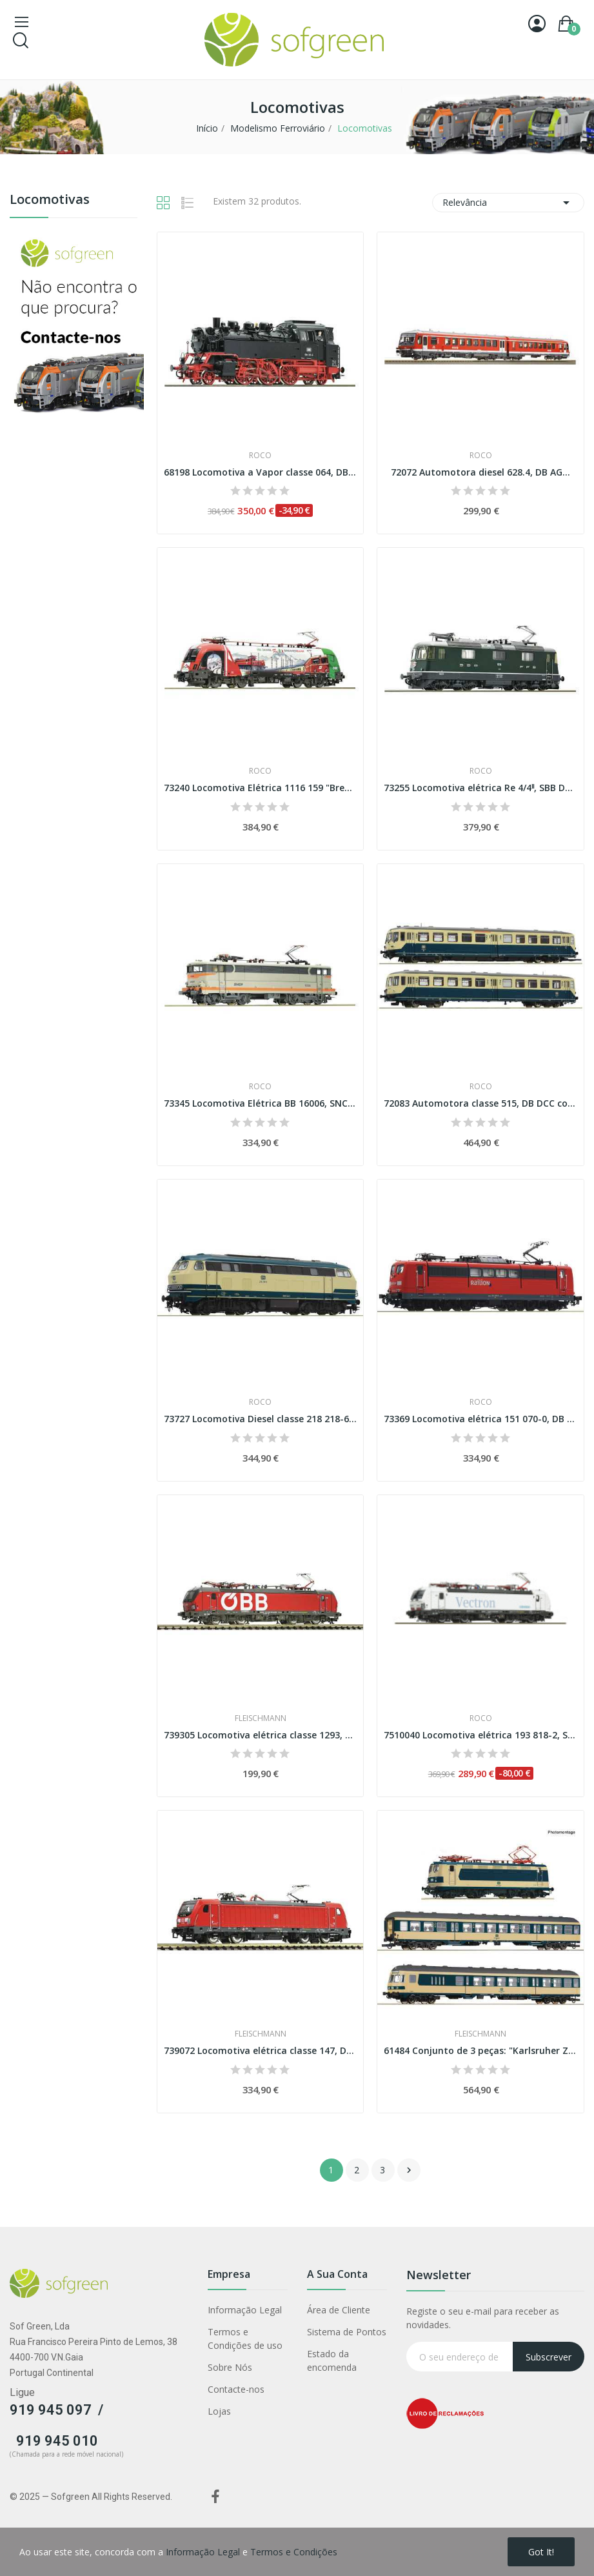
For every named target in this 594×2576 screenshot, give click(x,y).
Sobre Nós (230, 2367)
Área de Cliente (338, 2310)
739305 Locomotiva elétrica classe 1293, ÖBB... (260, 1735)
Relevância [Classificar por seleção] (508, 202)
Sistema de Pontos (346, 2332)
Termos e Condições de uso (245, 2338)
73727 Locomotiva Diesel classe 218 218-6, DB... (260, 1419)
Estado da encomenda (332, 2360)
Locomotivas (50, 200)
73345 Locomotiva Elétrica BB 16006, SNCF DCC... (260, 1103)
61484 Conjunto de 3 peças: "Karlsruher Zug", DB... (480, 2050)
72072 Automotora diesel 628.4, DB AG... (480, 472)
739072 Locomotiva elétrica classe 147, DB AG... (260, 2050)
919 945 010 (57, 2441)
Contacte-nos (236, 2389)
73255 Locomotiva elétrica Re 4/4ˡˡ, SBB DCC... (480, 787)
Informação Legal (245, 2310)
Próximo (409, 2170)
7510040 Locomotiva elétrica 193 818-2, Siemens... (480, 1735)
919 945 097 (51, 2410)
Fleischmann (260, 1718)
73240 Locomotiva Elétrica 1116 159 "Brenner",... (260, 787)
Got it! (541, 2552)
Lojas (219, 2411)
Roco (260, 455)
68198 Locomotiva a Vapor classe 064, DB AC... (260, 472)
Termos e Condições (293, 2552)
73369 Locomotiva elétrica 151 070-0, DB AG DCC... (480, 1419)
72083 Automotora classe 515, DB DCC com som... (480, 1103)
